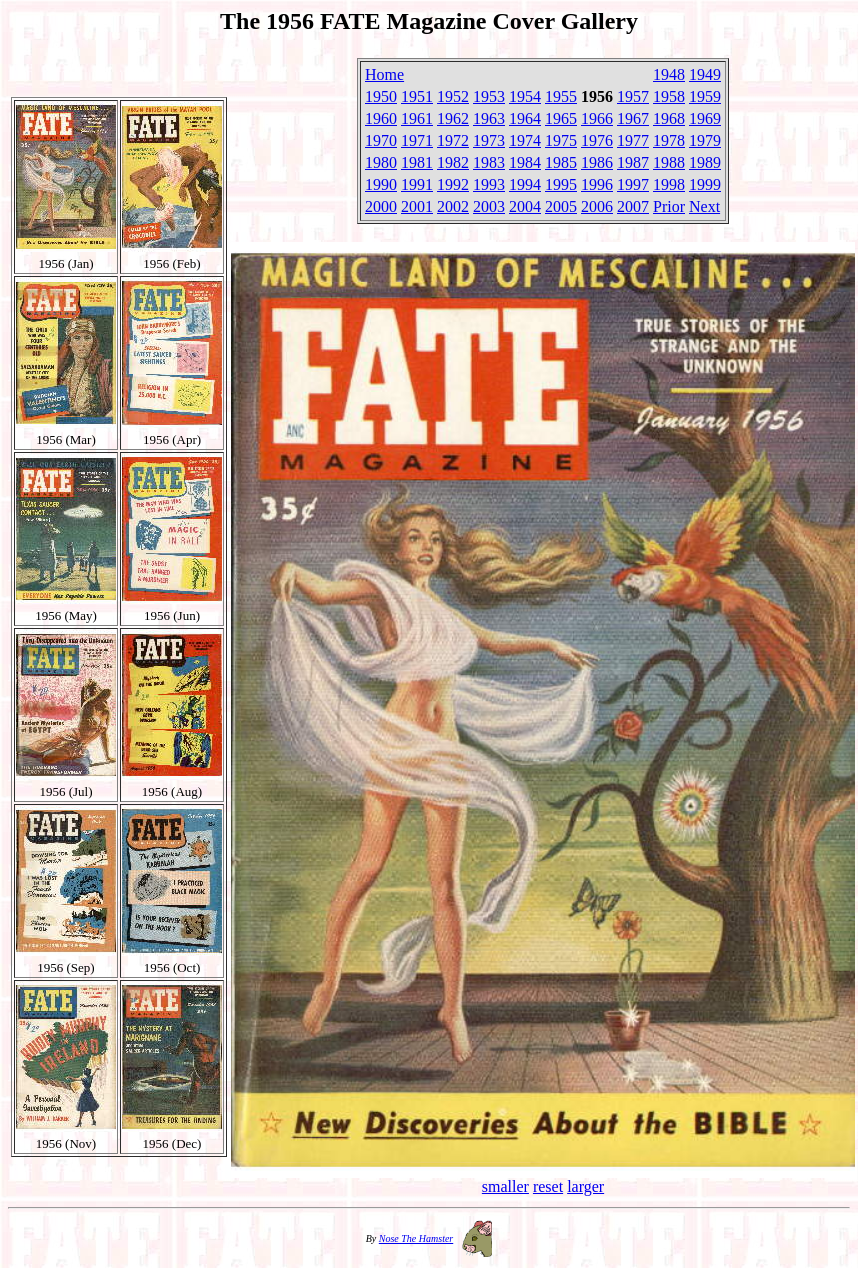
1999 (705, 184)
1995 (561, 184)
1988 (669, 162)
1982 (453, 162)
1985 (561, 162)
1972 (453, 140)
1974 (525, 140)
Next (704, 206)
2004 (525, 206)
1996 (597, 184)
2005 (561, 206)
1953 (489, 96)
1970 (381, 140)
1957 (633, 96)
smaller (505, 1186)
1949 (705, 74)
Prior (669, 206)
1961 (417, 118)
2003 (489, 206)
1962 (453, 118)
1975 (561, 140)
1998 (669, 184)
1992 (453, 184)
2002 (453, 206)
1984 (525, 162)
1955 (561, 96)
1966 (597, 118)
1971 (417, 140)
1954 (525, 96)
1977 (633, 140)
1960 (381, 118)
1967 (633, 118)
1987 (633, 162)
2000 (381, 206)
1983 (489, 162)
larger (585, 1186)
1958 (669, 96)
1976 (597, 140)
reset (548, 1186)
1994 (525, 184)
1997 (633, 184)
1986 (597, 162)
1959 (705, 96)
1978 (669, 140)
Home (384, 74)
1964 (525, 118)
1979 (705, 140)
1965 (561, 118)
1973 (489, 140)
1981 (417, 162)
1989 (705, 162)
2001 (417, 206)
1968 (669, 118)
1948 (669, 74)
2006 (597, 206)
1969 (705, 118)
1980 (381, 162)
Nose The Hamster (416, 1238)
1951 (417, 96)
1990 (381, 184)
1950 (381, 96)
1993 (489, 184)
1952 (453, 96)
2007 (633, 206)
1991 (417, 184)
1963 (489, 118)
